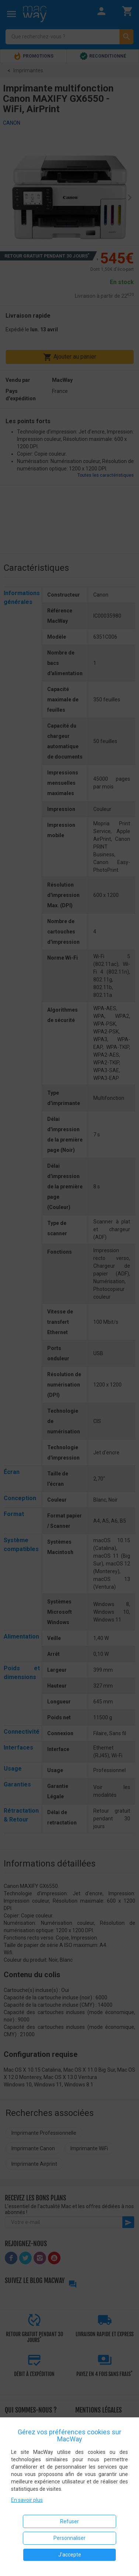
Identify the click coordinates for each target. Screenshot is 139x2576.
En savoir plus (27, 2500)
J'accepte (69, 2555)
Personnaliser (69, 2538)
